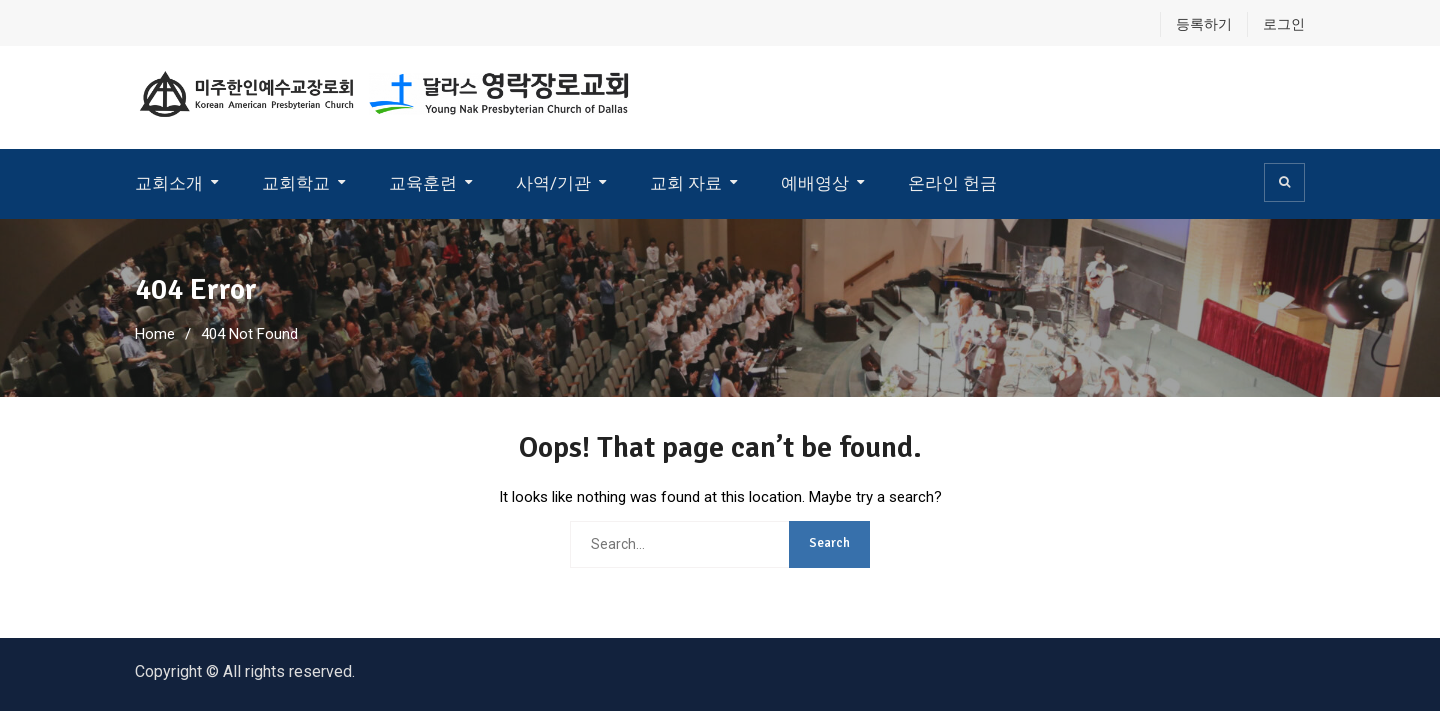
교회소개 (169, 183)
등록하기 (1204, 24)
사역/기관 (553, 183)
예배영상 (815, 183)
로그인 (1284, 24)
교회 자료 (686, 183)
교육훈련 (423, 183)
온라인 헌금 (952, 183)
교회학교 (296, 183)
